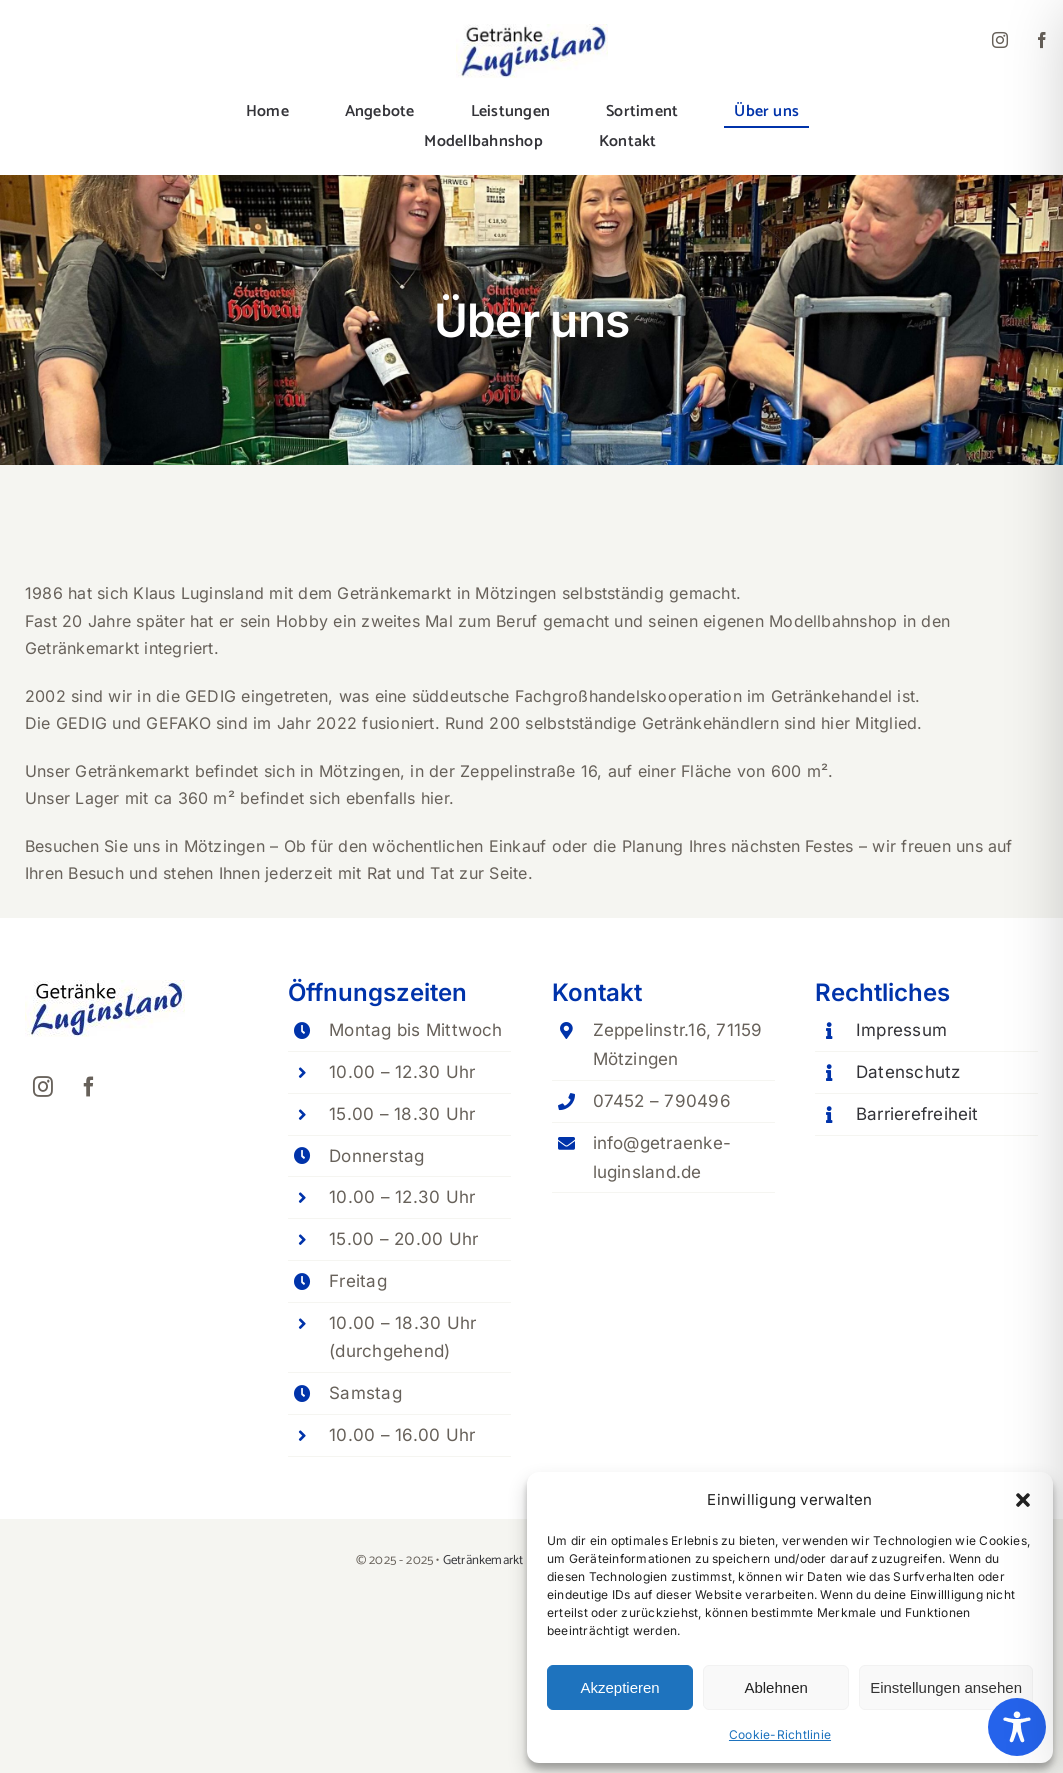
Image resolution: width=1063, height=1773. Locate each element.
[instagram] (1000, 40)
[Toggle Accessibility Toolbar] (1017, 1727)
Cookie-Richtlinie (780, 1734)
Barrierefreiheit (917, 1114)
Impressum (901, 1030)
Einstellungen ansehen (946, 1687)
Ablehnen (775, 1687)
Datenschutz (908, 1072)
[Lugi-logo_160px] (532, 32)
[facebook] (1042, 40)
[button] (1023, 1500)
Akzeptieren (619, 1687)
